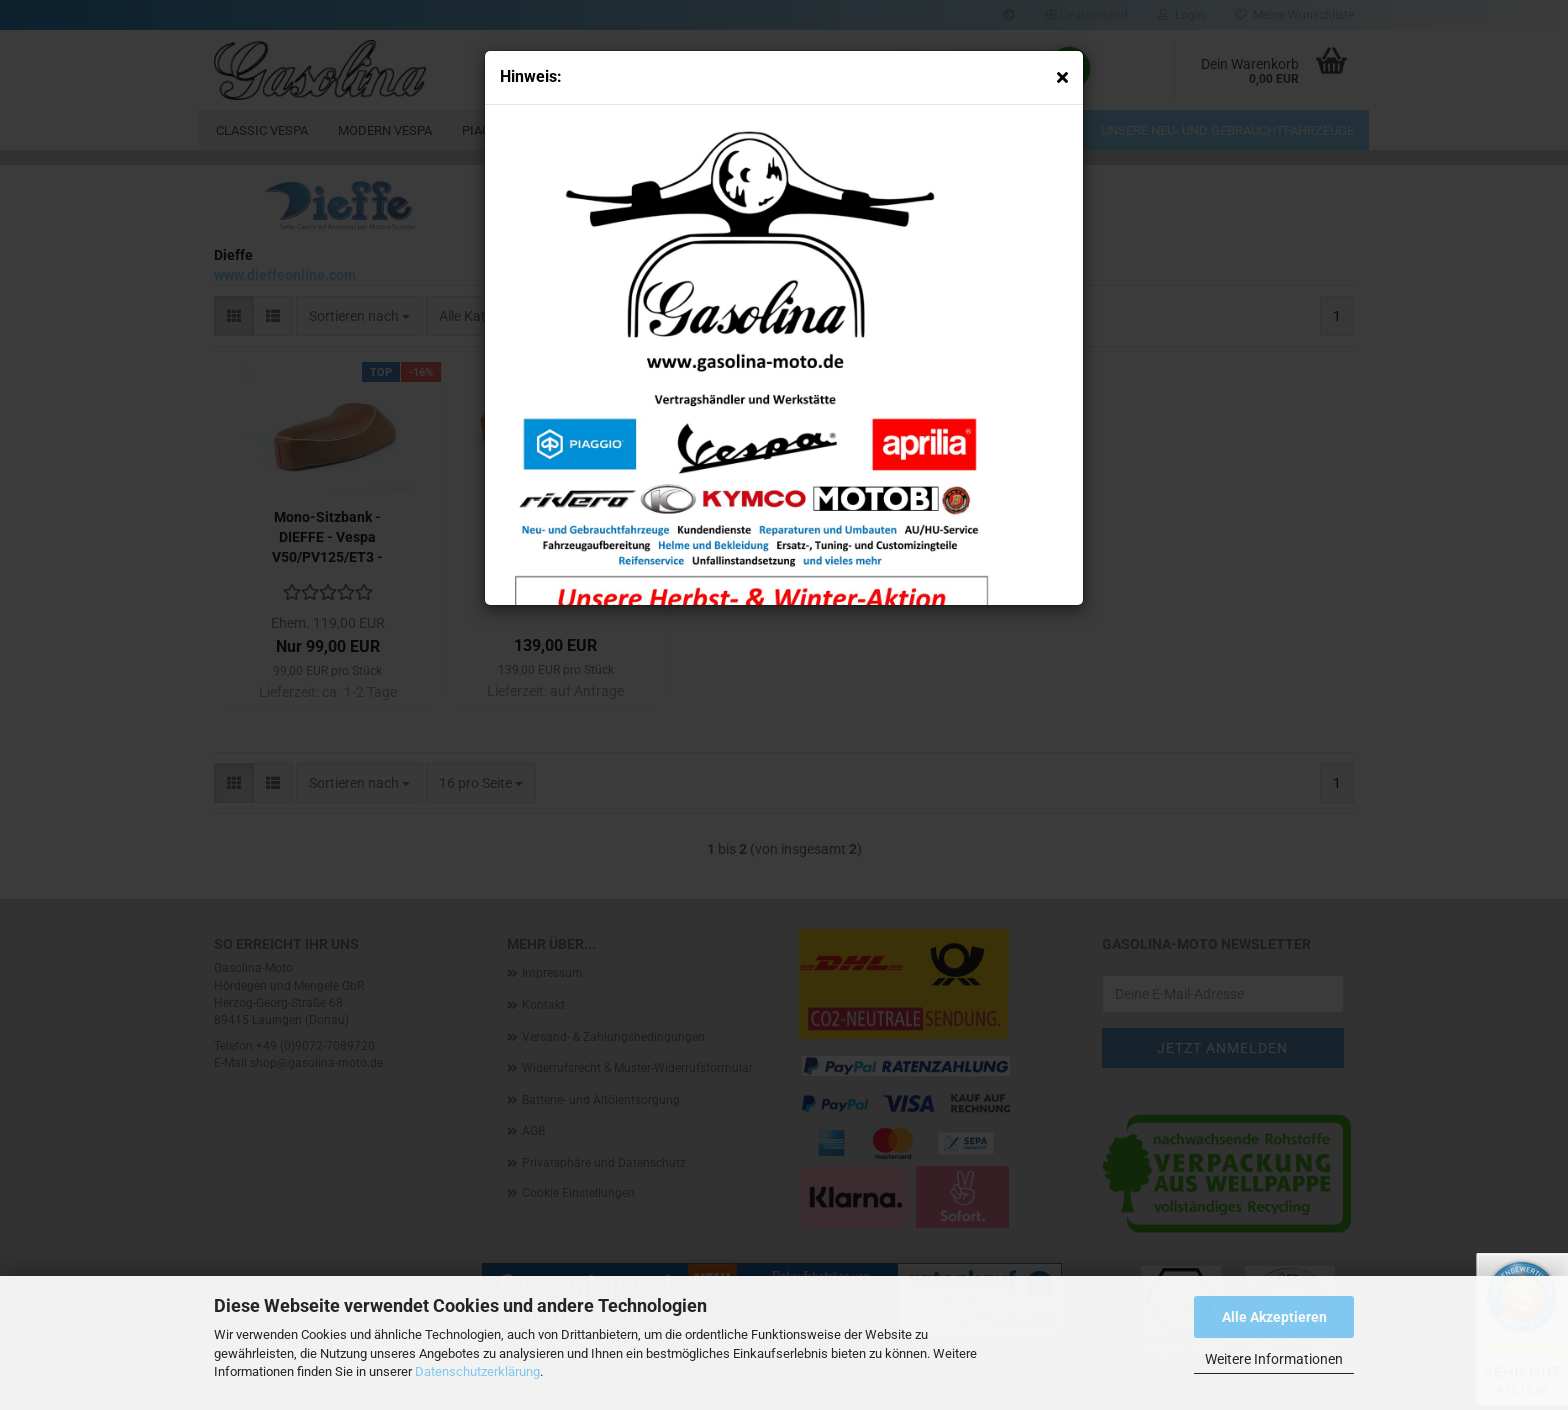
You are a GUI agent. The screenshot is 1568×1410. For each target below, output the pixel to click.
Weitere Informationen (1274, 1359)
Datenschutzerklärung (477, 1371)
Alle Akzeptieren (1274, 1317)
